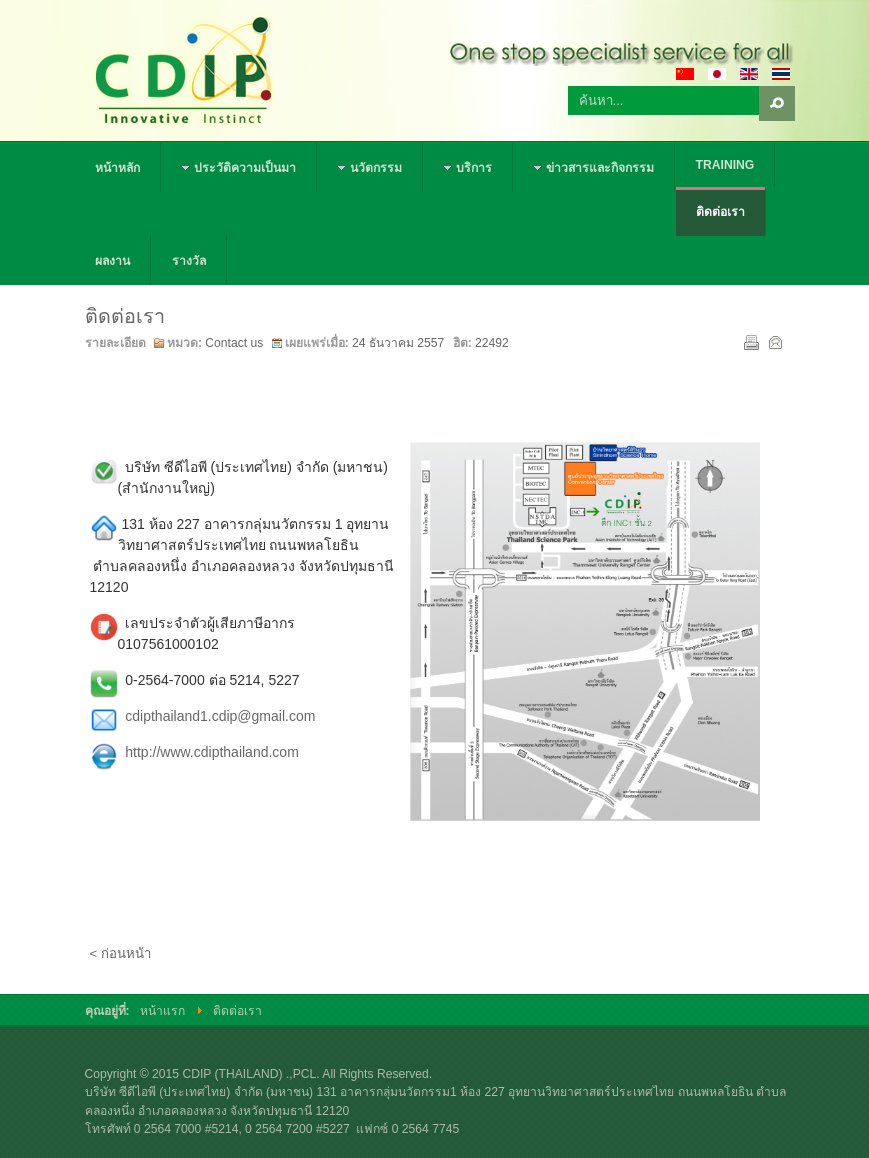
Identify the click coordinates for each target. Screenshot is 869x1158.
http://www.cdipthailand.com (212, 752)
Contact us (234, 343)
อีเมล (774, 341)
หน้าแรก (162, 1011)
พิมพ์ (750, 341)
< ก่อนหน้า (120, 953)
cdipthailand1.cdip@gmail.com (220, 716)
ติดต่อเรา (125, 316)
